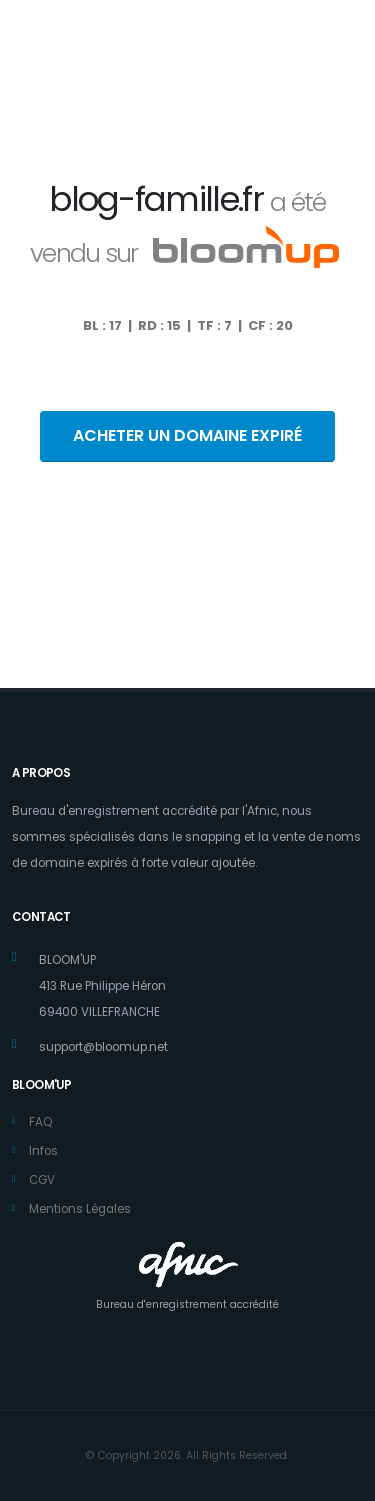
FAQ (40, 1122)
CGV (42, 1180)
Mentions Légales (80, 1209)
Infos (43, 1151)
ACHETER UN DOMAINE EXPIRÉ (187, 435)
